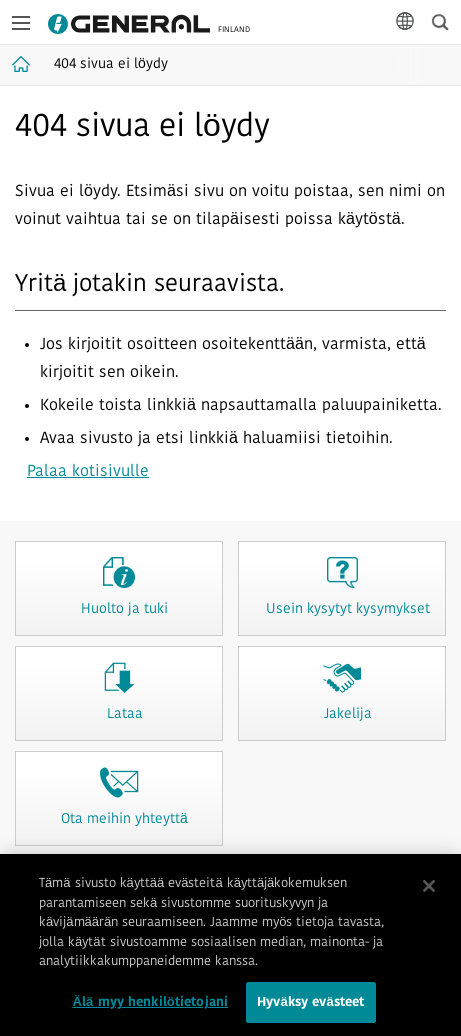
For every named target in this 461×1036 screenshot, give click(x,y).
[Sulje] (429, 893)
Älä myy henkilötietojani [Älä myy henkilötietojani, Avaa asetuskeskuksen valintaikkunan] (150, 1009)
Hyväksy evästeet (311, 1009)
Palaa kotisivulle (88, 472)
